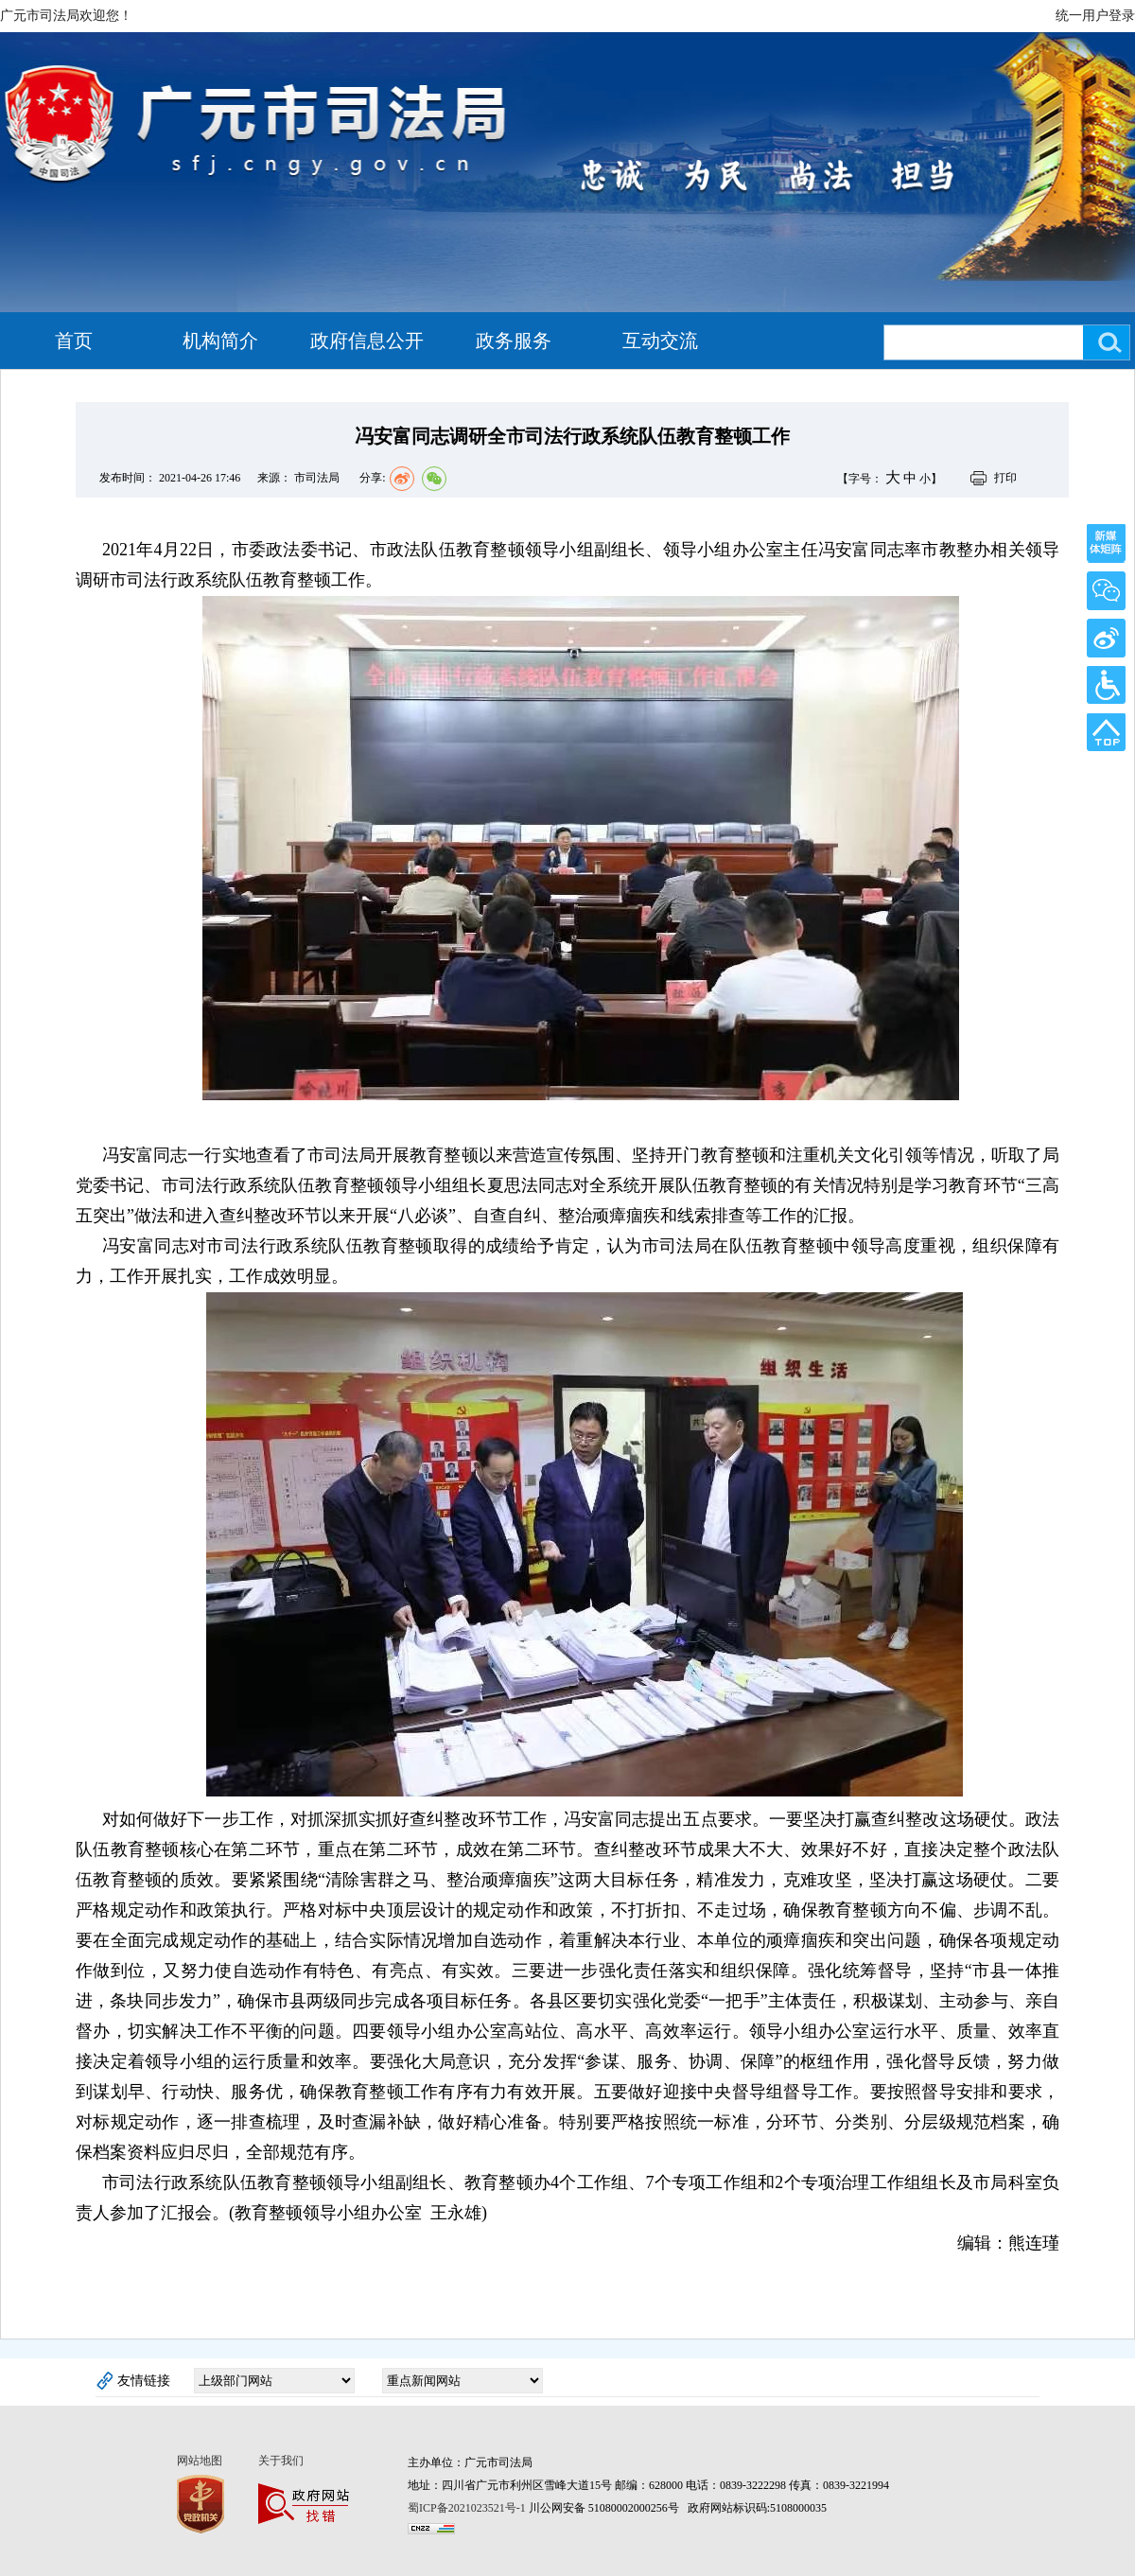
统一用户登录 (1095, 16)
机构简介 (220, 340)
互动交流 (660, 340)
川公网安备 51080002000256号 (605, 2508)
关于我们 (281, 2460)
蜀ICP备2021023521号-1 (467, 2508)
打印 (1005, 477)
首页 (74, 340)
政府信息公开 (367, 340)
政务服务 (513, 340)
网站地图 (199, 2460)
